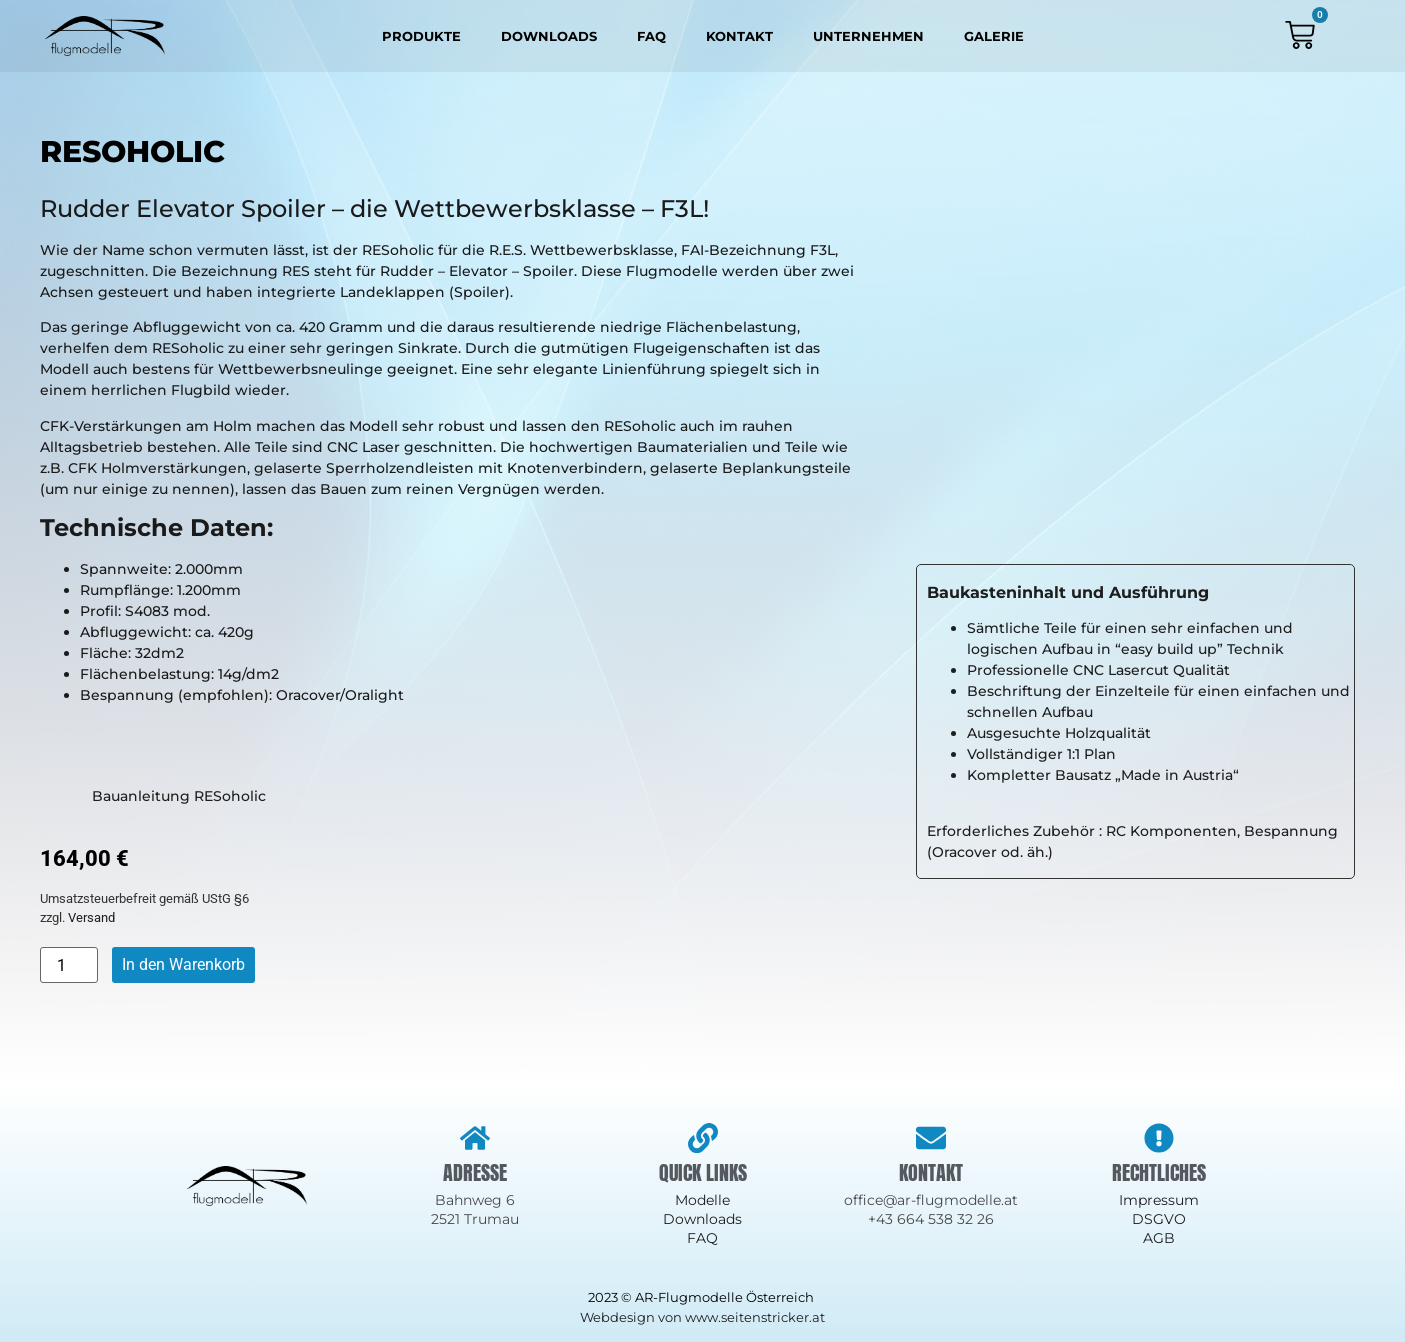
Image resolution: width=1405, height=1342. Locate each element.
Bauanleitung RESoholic (153, 796)
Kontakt (739, 36)
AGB (1159, 1238)
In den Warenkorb (183, 964)
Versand (91, 917)
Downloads (549, 36)
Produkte (421, 36)
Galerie (994, 36)
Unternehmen (868, 36)
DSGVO (1159, 1219)
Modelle (702, 1200)
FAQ (651, 36)
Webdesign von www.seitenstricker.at (702, 1317)
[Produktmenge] (69, 965)
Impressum (1159, 1200)
